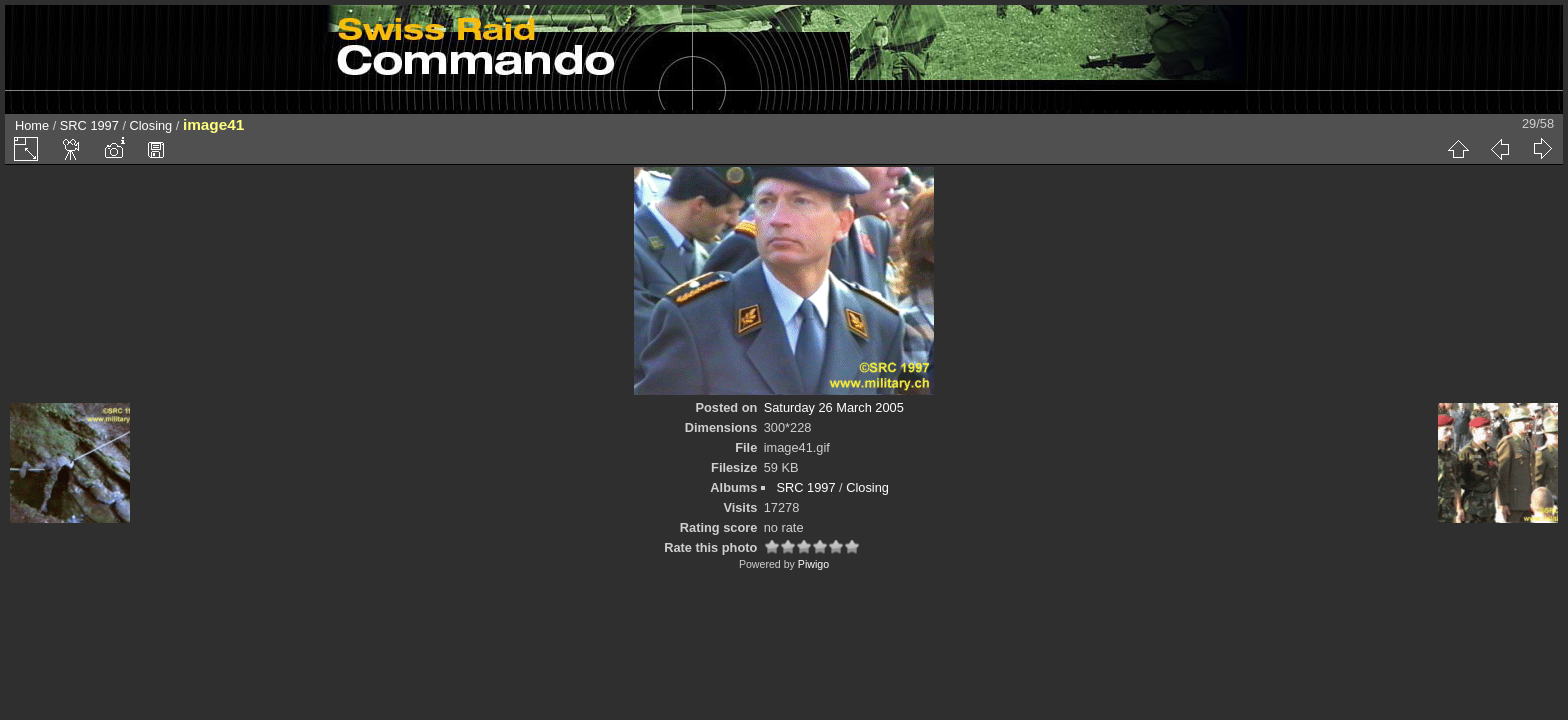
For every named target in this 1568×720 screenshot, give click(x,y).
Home (32, 125)
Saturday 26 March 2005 (834, 407)
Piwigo (813, 564)
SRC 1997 (89, 125)
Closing (151, 125)
